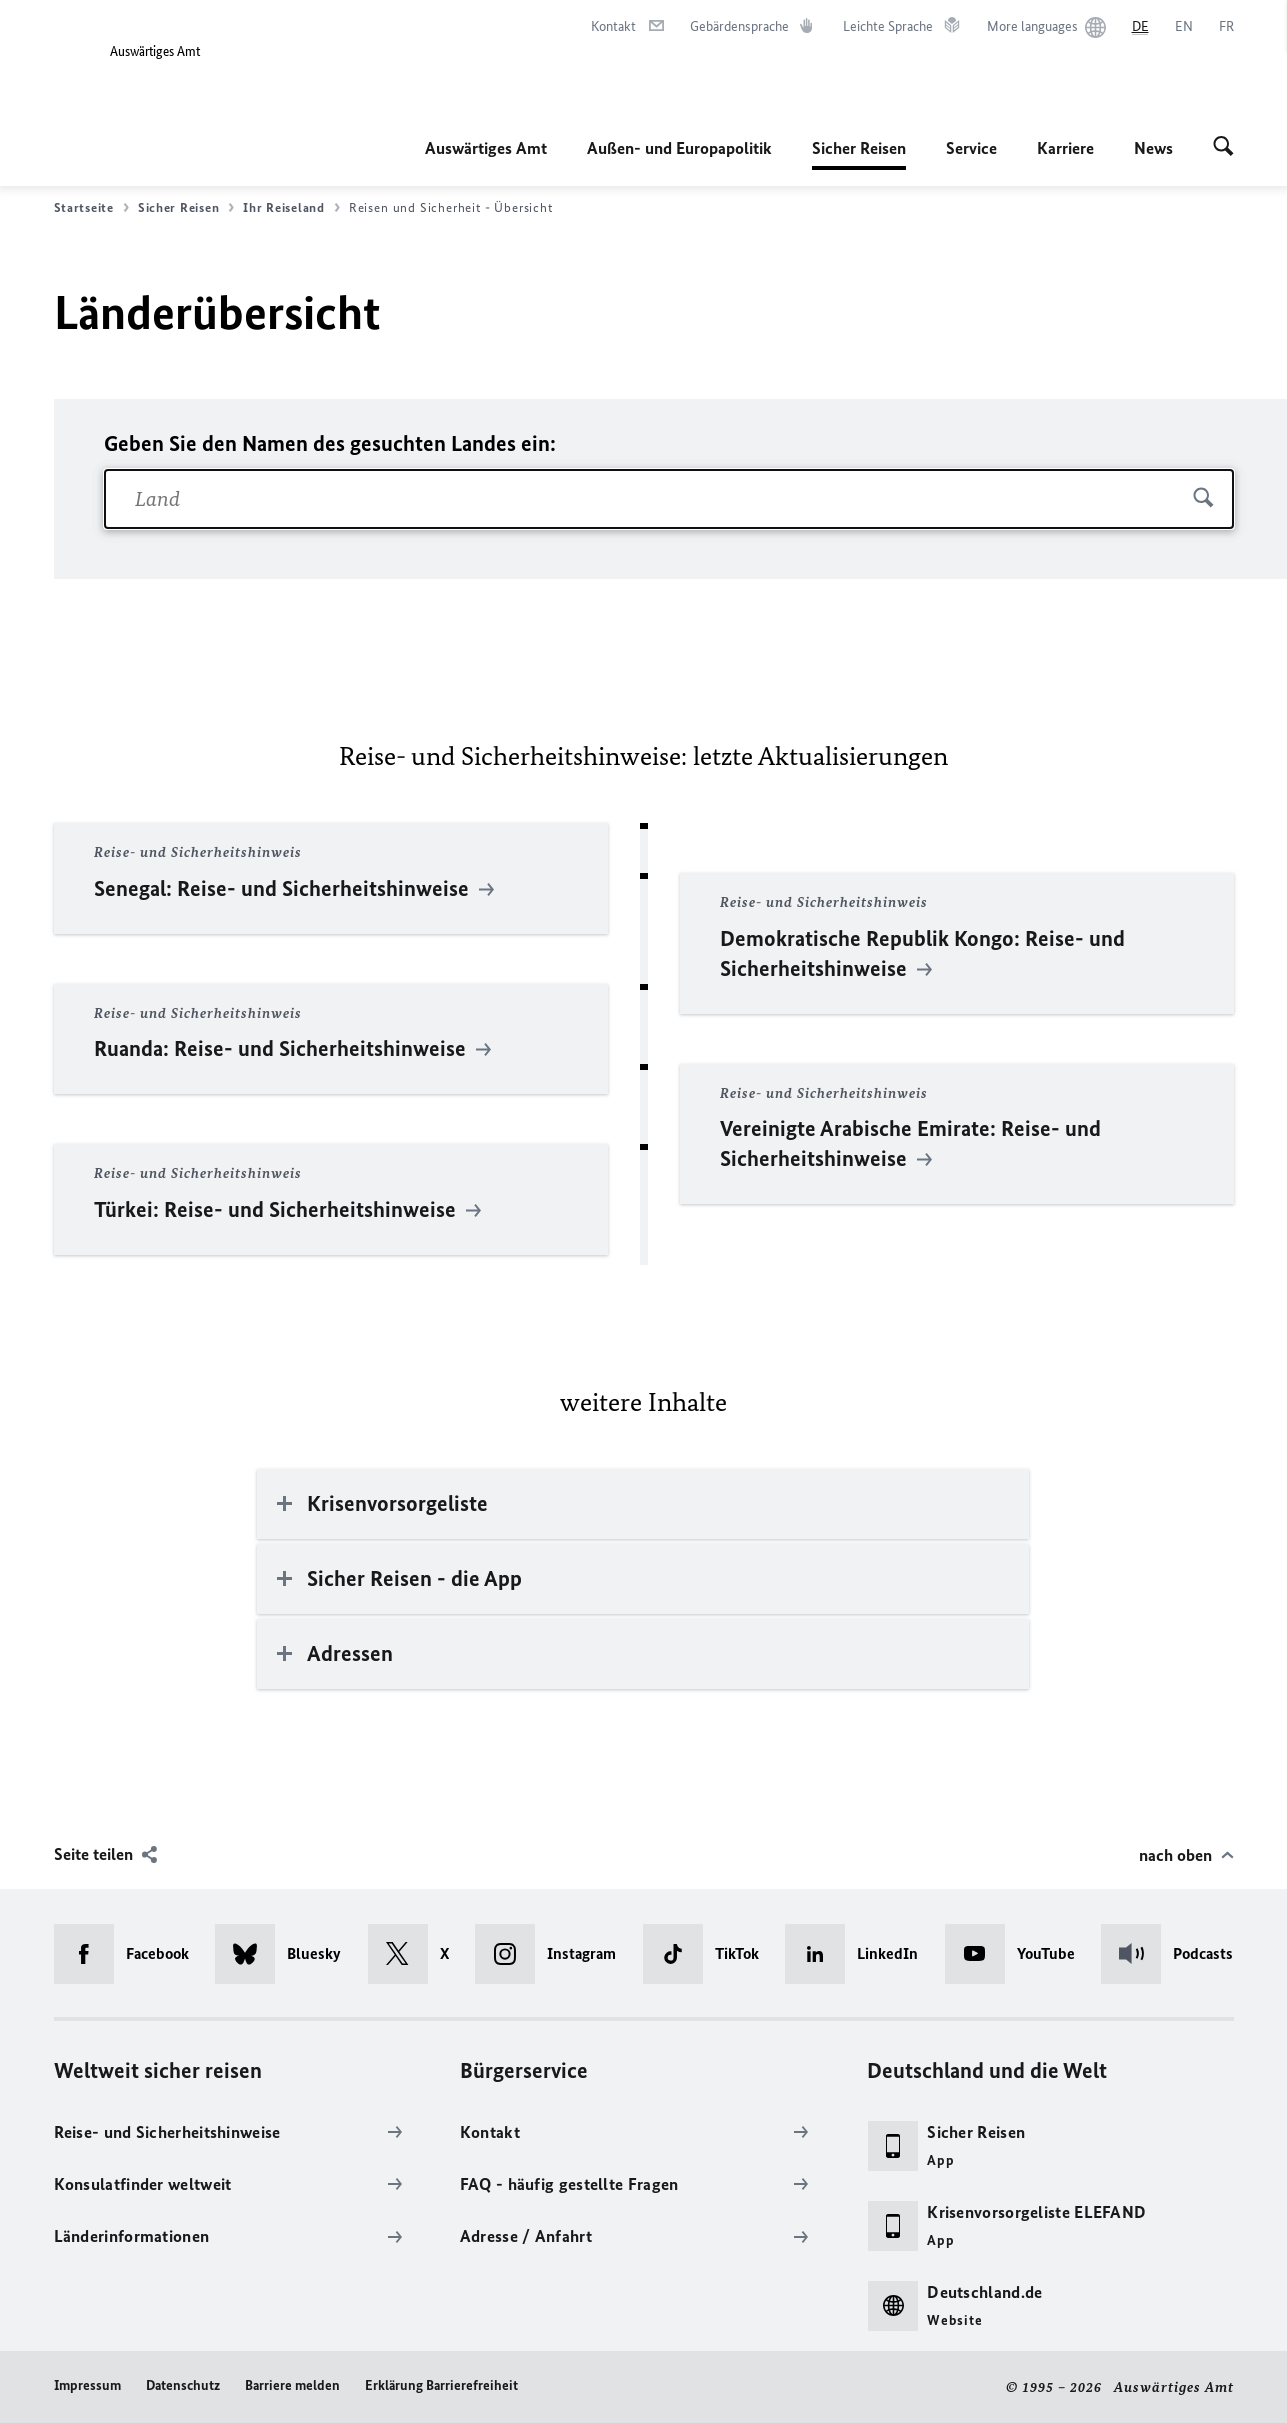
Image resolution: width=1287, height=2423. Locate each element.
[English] (1184, 27)
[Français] (1226, 27)
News (1153, 148)
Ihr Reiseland (291, 208)
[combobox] (669, 499)
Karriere (1065, 148)
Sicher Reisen (859, 148)
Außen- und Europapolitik (679, 148)
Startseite (91, 208)
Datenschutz (183, 2385)
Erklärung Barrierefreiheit (441, 2385)
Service (971, 148)
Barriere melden (292, 2385)
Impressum (87, 2385)
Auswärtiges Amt (486, 148)
